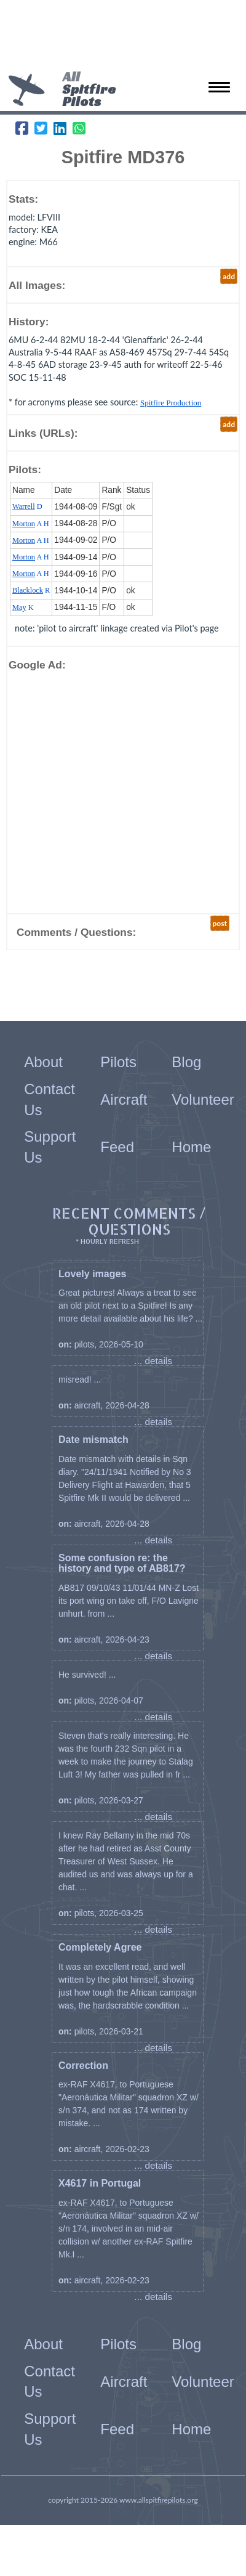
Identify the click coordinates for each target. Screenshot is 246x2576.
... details (153, 1360)
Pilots (118, 1062)
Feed (117, 1147)
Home (191, 1147)
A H (30, 523)
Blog (186, 1062)
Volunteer (203, 1099)
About (43, 1062)
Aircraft (123, 1099)
